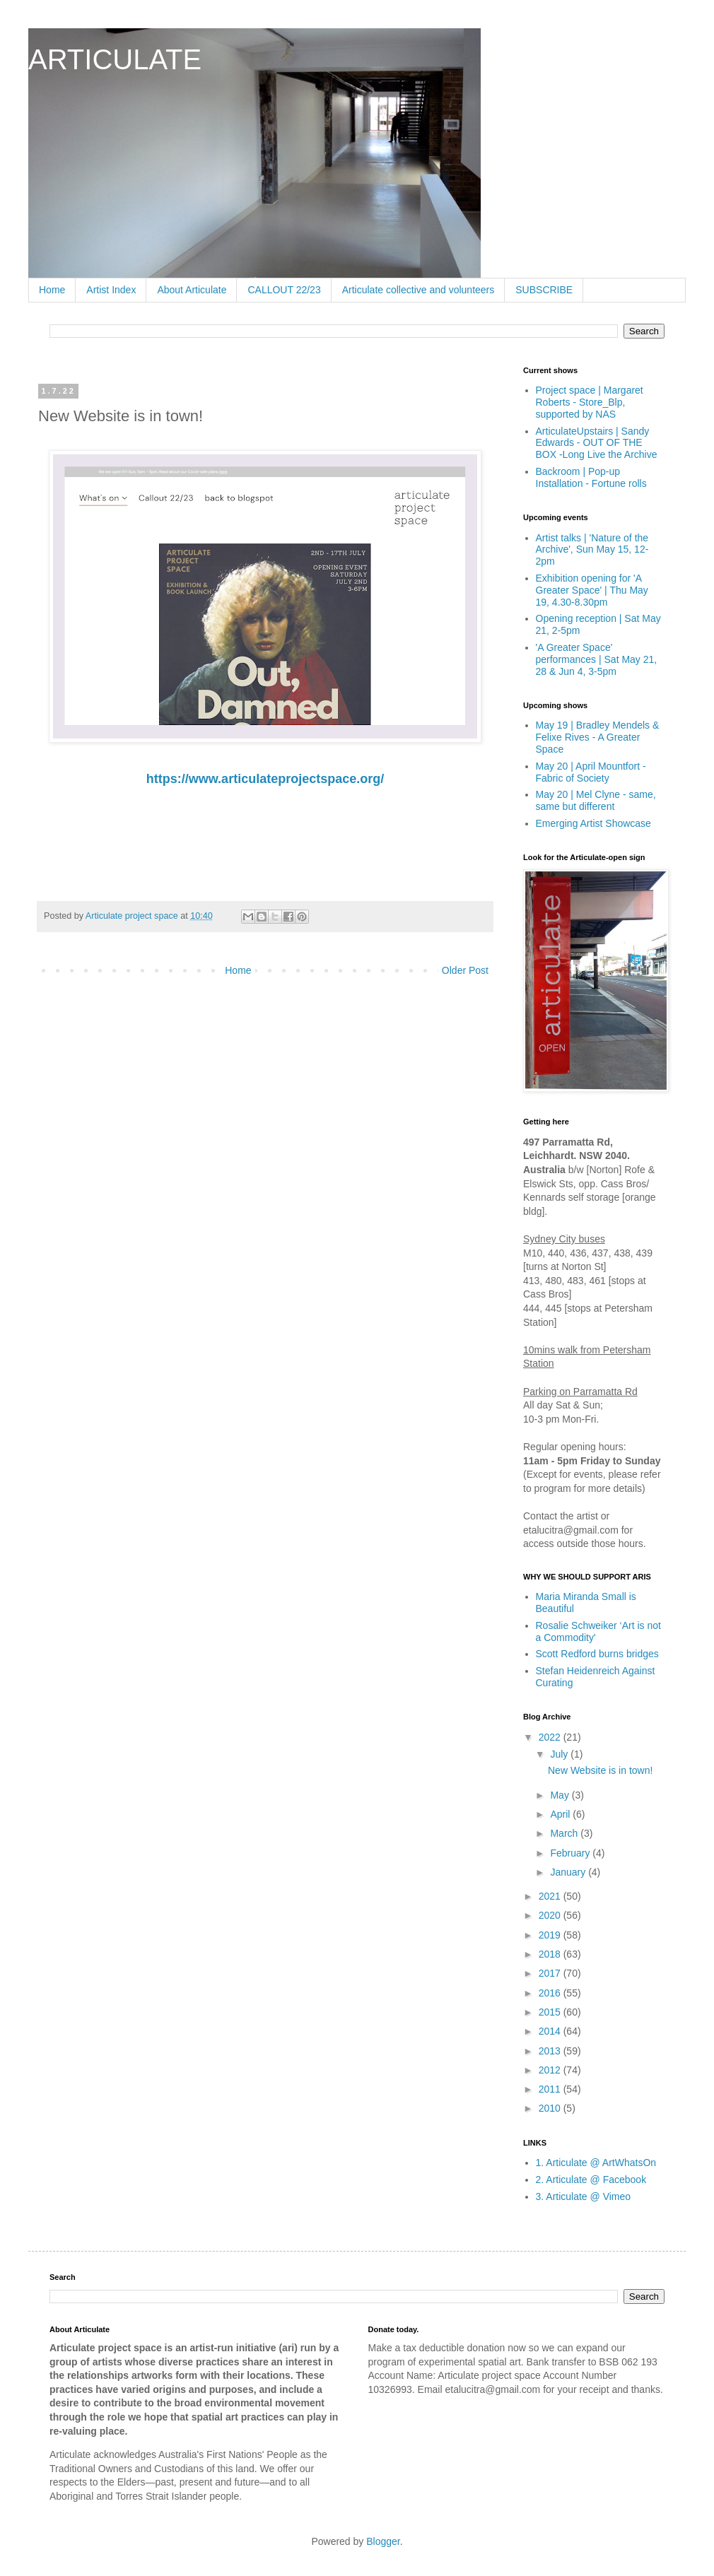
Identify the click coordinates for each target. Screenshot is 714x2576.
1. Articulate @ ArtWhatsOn (596, 2162)
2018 (551, 1954)
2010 (551, 2108)
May (560, 1795)
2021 (551, 1896)
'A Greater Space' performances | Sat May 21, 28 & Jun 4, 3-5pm (596, 659)
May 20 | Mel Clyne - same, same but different (596, 800)
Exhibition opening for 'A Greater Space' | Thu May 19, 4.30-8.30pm (592, 590)
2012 (551, 2070)
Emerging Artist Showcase (593, 823)
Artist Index (111, 289)
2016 (551, 1993)
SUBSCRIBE (544, 289)
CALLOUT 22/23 (283, 289)
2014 (551, 2031)
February (571, 1853)
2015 (551, 2012)
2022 (551, 1737)
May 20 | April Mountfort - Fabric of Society (591, 772)
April (561, 1814)
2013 (551, 2051)
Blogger (382, 2541)
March (565, 1833)
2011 (551, 2089)
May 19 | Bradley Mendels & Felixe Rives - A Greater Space (598, 737)
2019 (551, 1935)
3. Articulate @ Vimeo (583, 2196)
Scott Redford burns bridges (597, 1653)
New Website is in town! (600, 1770)
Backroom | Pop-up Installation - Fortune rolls (591, 477)
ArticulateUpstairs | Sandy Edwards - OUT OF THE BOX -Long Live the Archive (596, 443)
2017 (551, 1973)
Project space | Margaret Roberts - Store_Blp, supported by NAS (589, 402)
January (569, 1872)
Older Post (465, 970)
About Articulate (191, 289)
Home (52, 289)
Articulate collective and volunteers (418, 289)
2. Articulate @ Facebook (591, 2179)
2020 (551, 1915)
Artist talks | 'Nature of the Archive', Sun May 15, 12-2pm (592, 549)
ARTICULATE (114, 59)
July (560, 1754)
